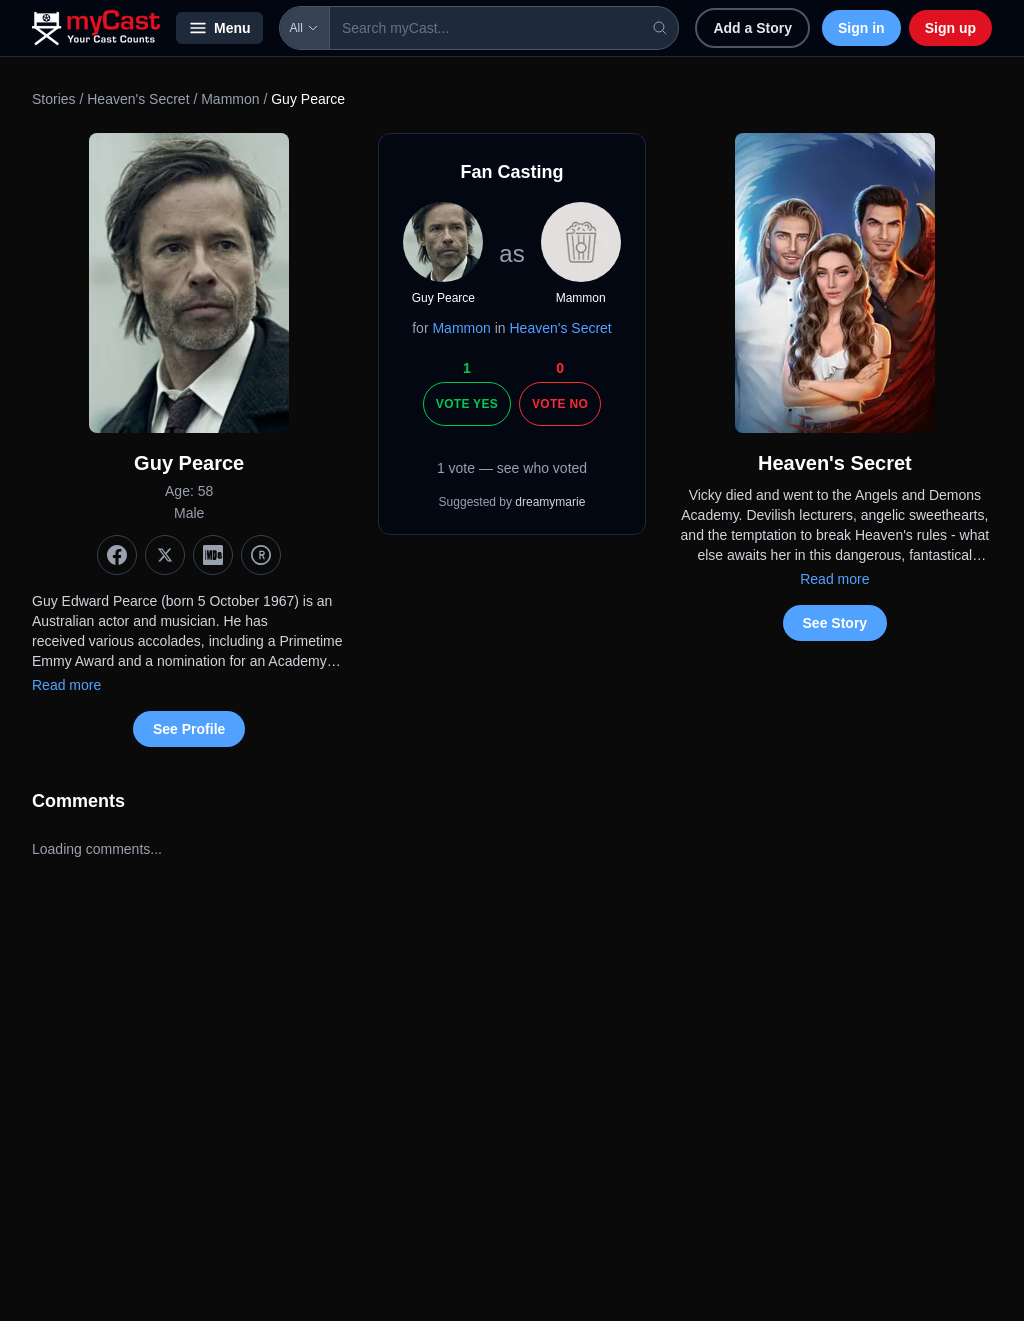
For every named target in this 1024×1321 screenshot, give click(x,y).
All (304, 28)
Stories (54, 99)
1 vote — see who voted (512, 468)
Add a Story (752, 28)
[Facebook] (117, 555)
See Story (835, 623)
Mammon (230, 99)
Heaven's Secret (138, 99)
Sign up (950, 28)
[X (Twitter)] (165, 555)
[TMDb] (261, 555)
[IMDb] (213, 555)
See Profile (189, 729)
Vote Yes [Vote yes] (467, 404)
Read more (66, 685)
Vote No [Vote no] (560, 404)
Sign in (861, 28)
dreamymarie (550, 502)
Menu (219, 28)
